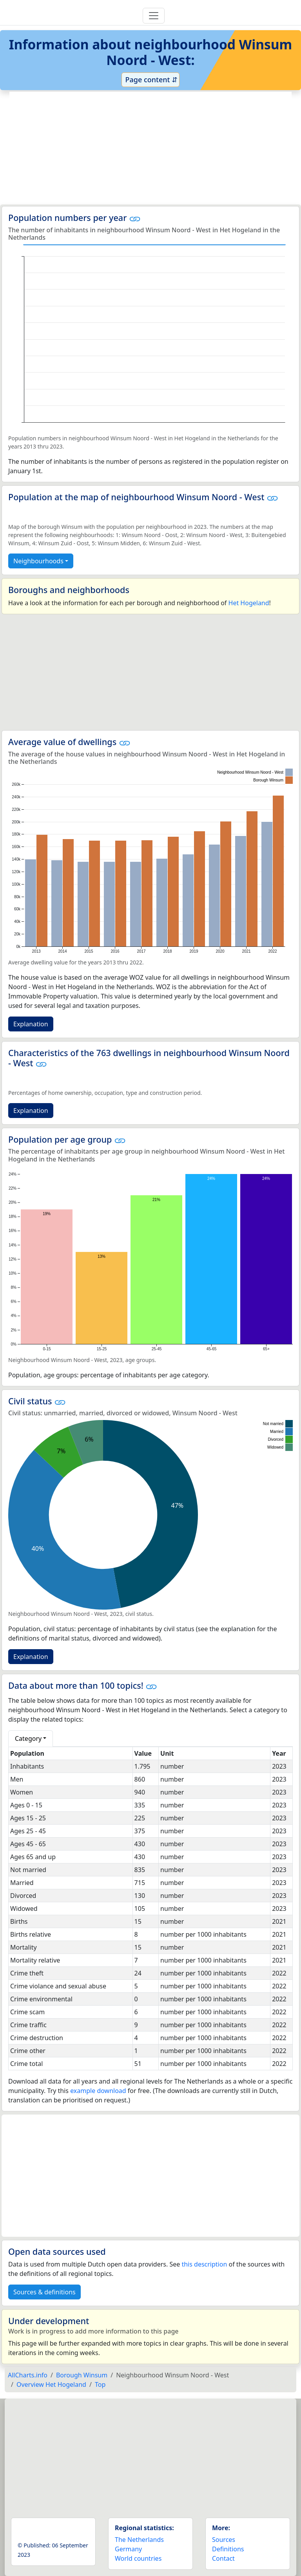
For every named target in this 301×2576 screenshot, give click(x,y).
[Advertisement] (150, 148)
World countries (138, 2558)
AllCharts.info (27, 2375)
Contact (223, 2558)
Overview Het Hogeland (51, 2384)
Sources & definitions (44, 2292)
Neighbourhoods (38, 561)
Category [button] (28, 1738)
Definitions (228, 2549)
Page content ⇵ (150, 79)
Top (100, 2384)
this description (204, 2264)
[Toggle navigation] (154, 16)
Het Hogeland (248, 603)
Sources (223, 2539)
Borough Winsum (81, 2375)
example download (98, 2090)
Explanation (30, 1024)
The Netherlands (139, 2539)
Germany (128, 2549)
